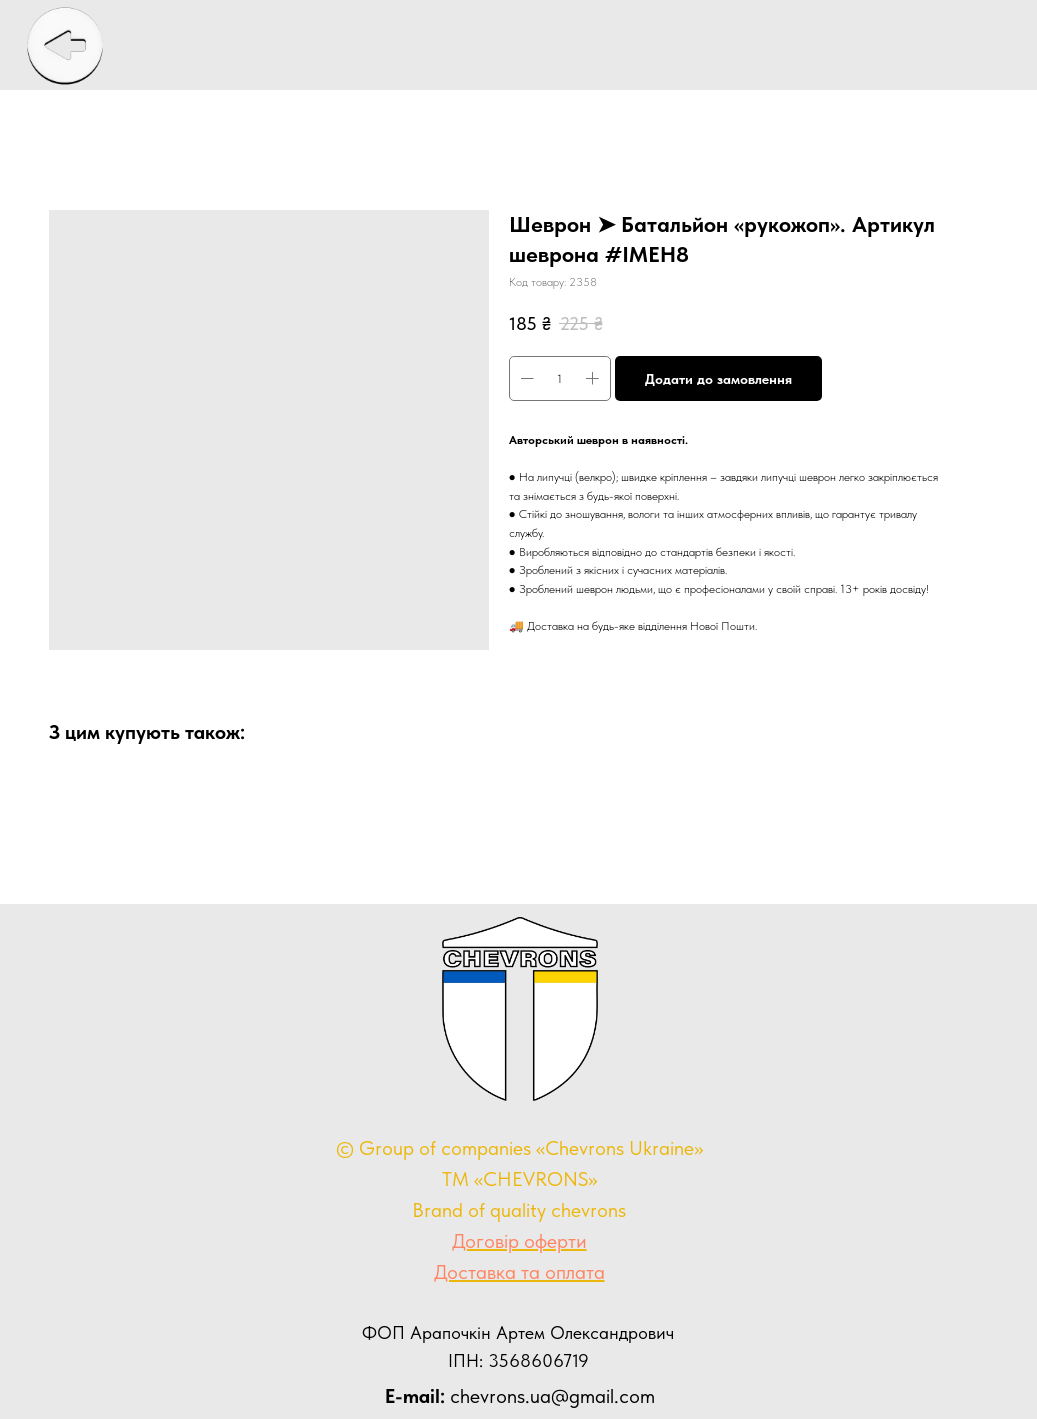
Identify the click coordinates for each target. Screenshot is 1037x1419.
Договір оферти (519, 1241)
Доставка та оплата (519, 1272)
